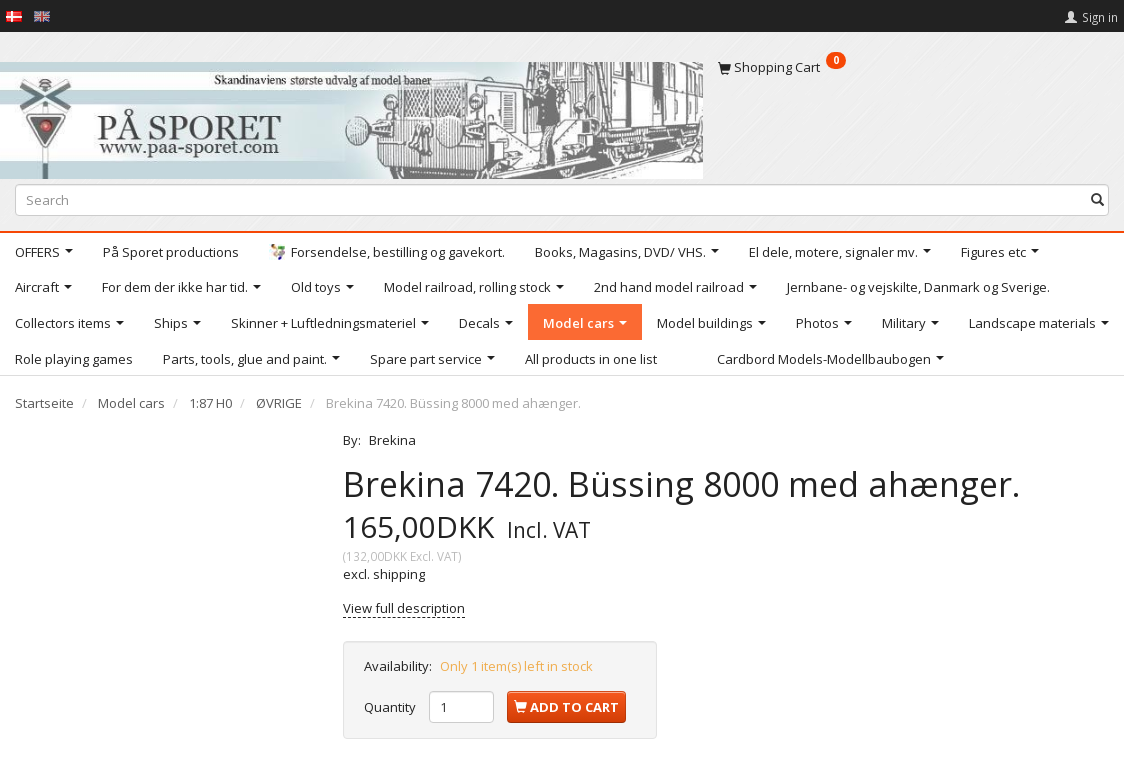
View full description (404, 608)
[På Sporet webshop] (351, 115)
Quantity (391, 707)
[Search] (1097, 200)
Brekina (392, 440)
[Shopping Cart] (914, 67)
